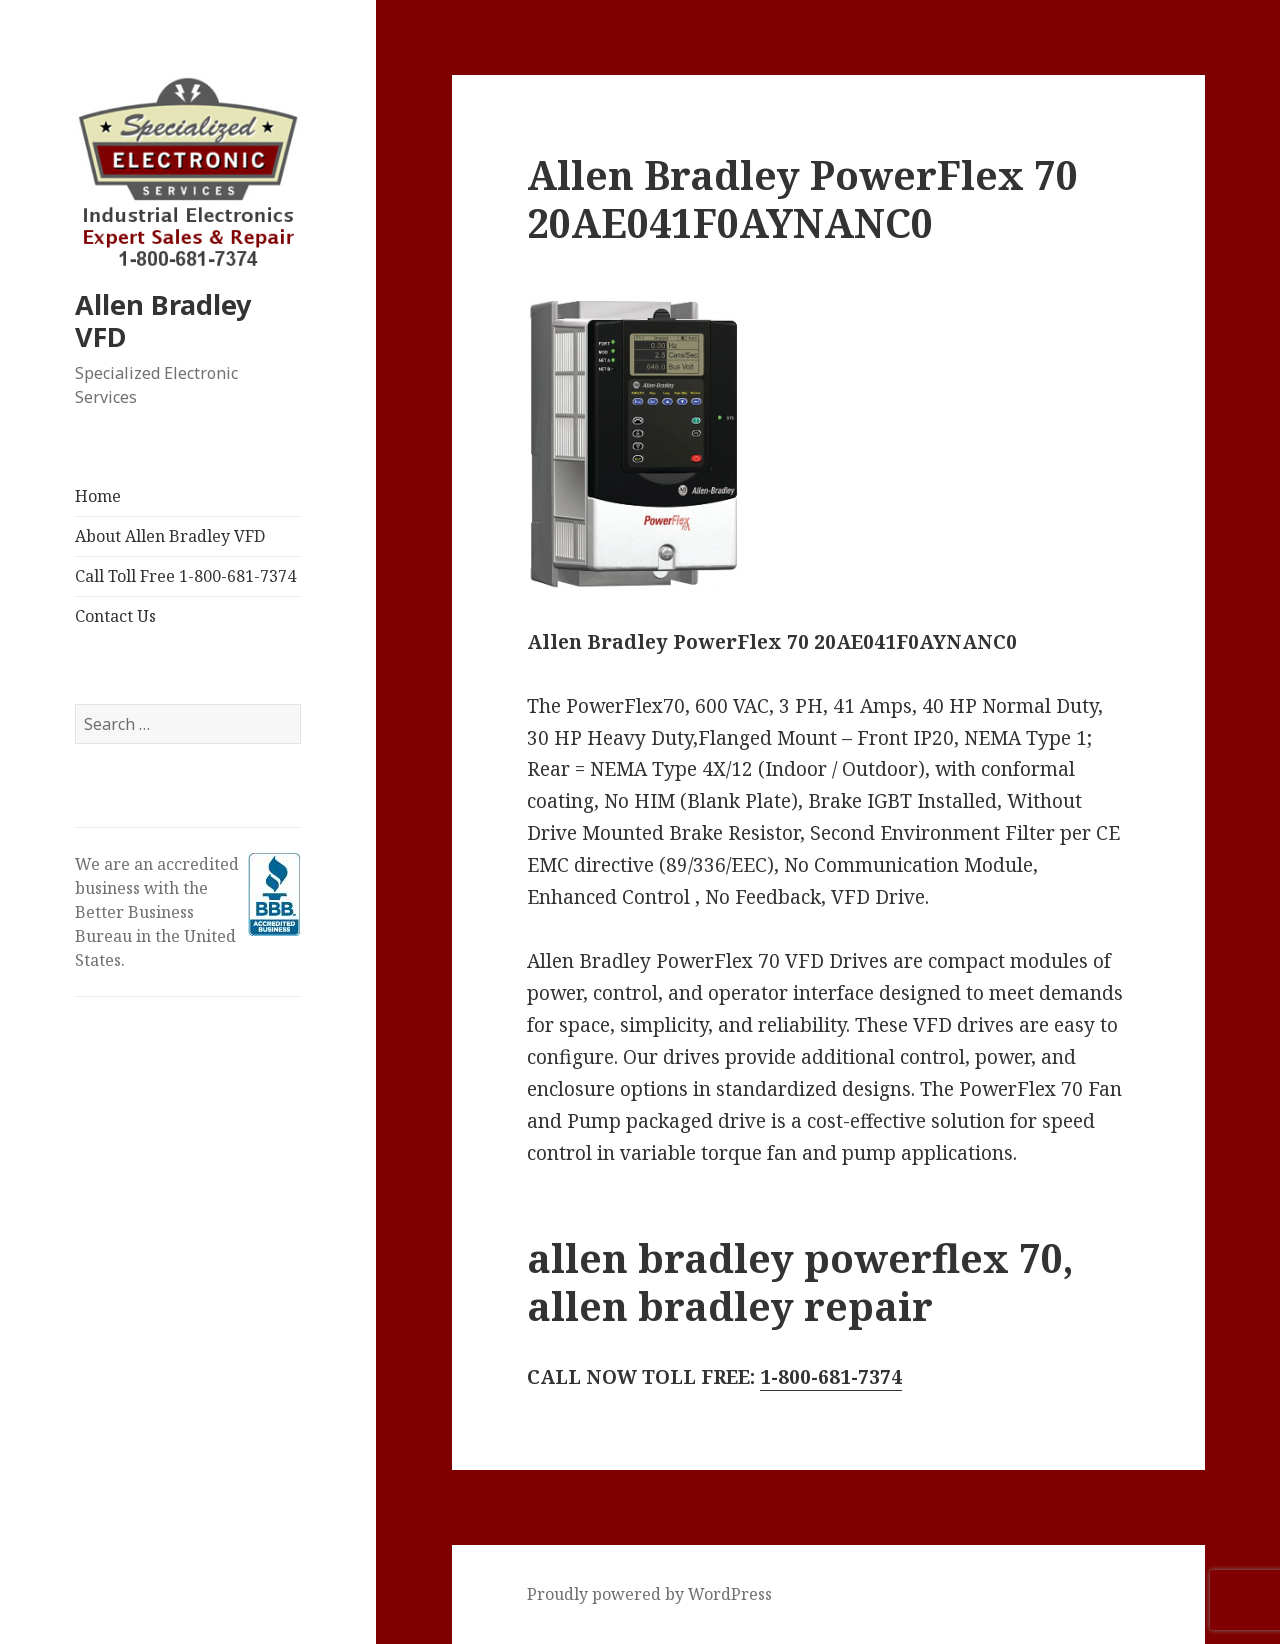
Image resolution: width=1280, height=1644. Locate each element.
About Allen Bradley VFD (170, 536)
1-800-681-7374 (831, 1377)
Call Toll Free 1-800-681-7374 (185, 576)
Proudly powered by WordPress (649, 1594)
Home (98, 496)
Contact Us (115, 616)
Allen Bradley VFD (163, 320)
